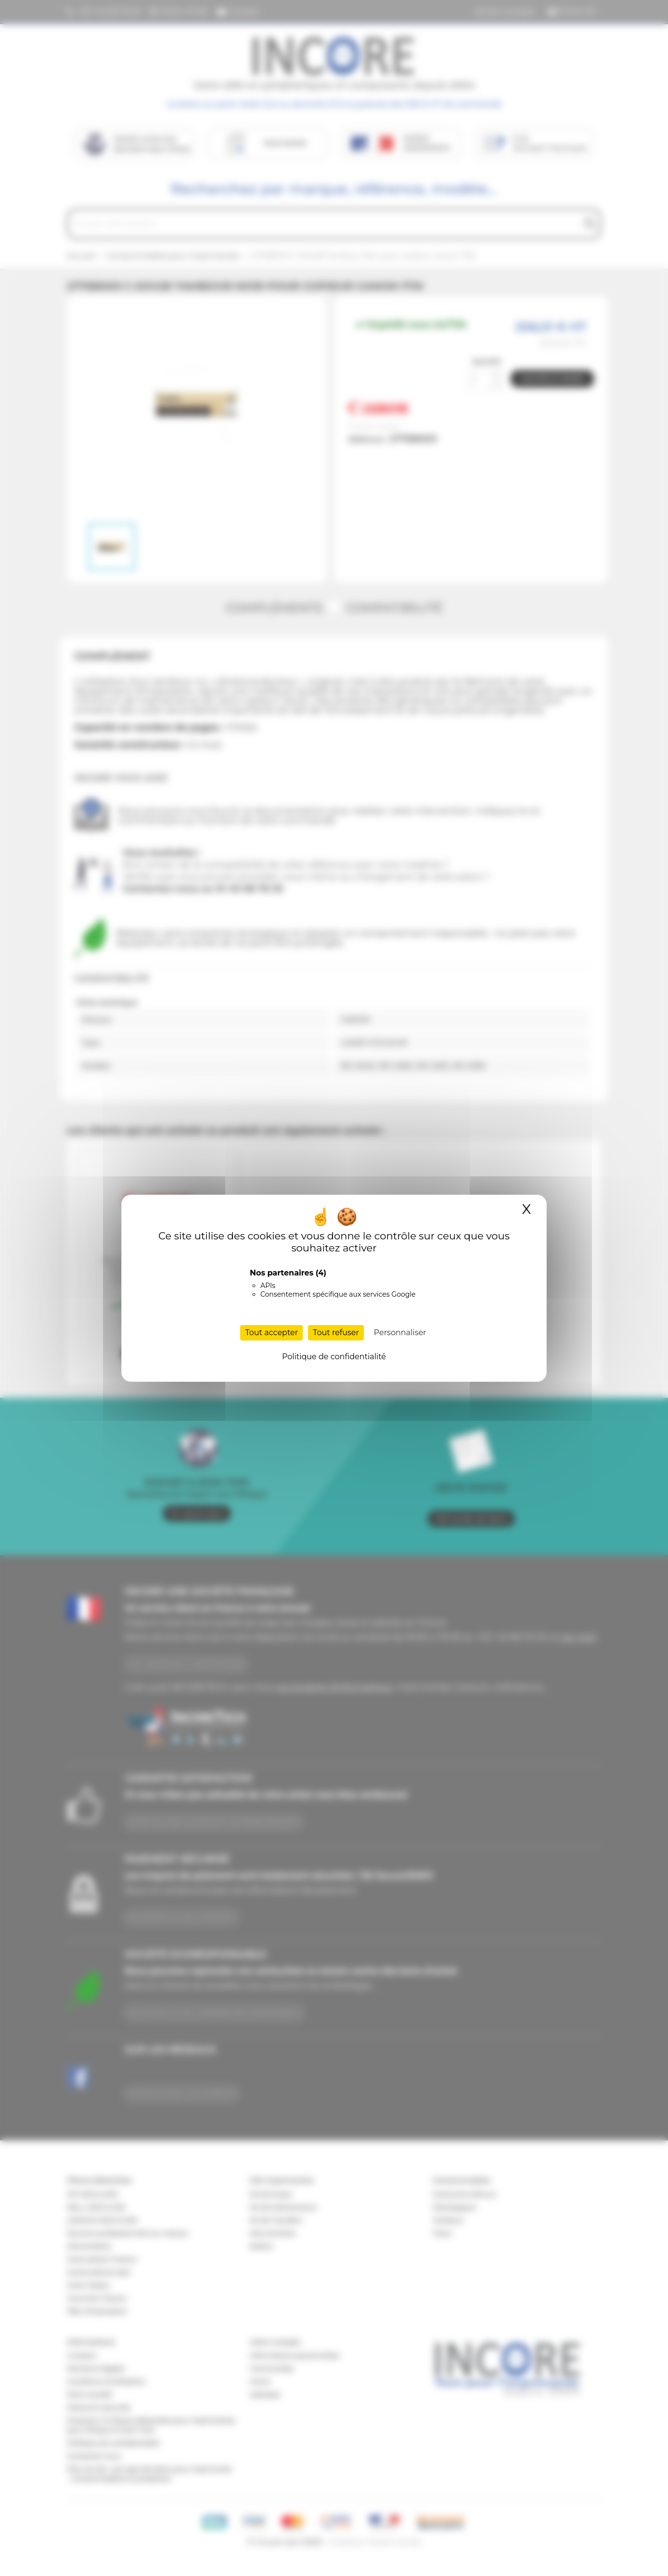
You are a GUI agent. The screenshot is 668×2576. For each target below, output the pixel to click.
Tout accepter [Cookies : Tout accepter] (271, 1332)
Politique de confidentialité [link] (334, 1356)
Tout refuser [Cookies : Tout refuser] (336, 1332)
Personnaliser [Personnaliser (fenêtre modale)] (400, 1332)
